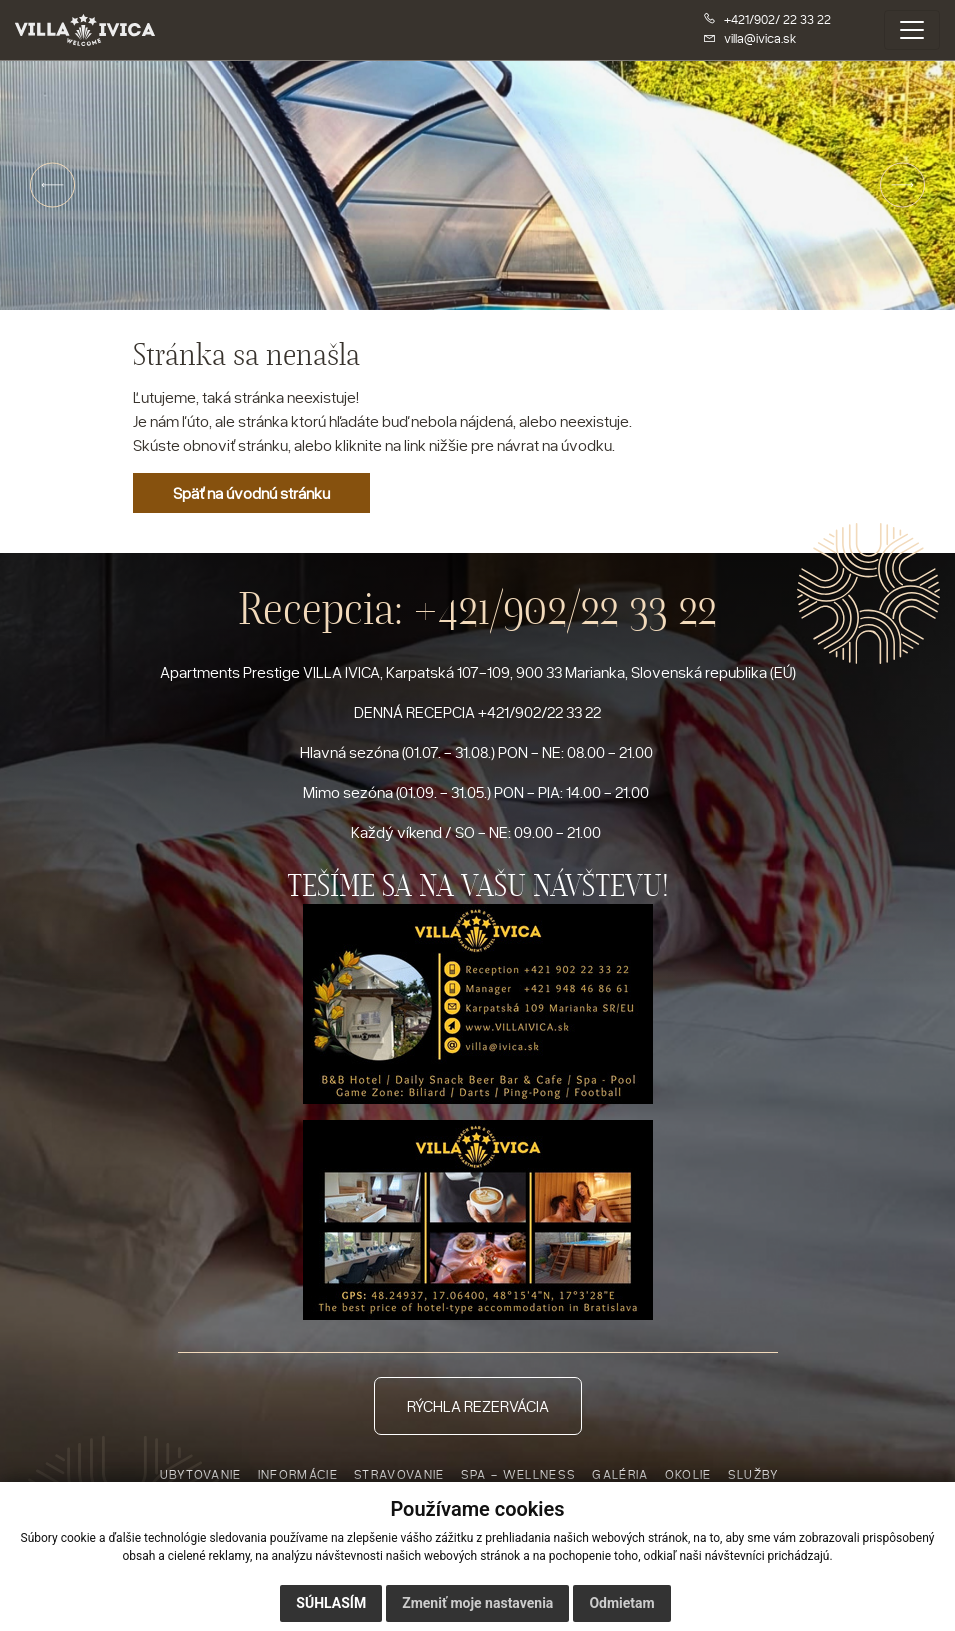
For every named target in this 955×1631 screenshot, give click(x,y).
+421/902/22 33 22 (565, 608)
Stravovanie (399, 1474)
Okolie (688, 1474)
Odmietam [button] (621, 1605)
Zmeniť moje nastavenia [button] (477, 1605)
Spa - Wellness (519, 1474)
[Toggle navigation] (912, 30)
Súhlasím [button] (331, 1605)
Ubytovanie (201, 1474)
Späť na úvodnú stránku (251, 493)
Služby (754, 1474)
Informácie (298, 1474)
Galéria (620, 1474)
